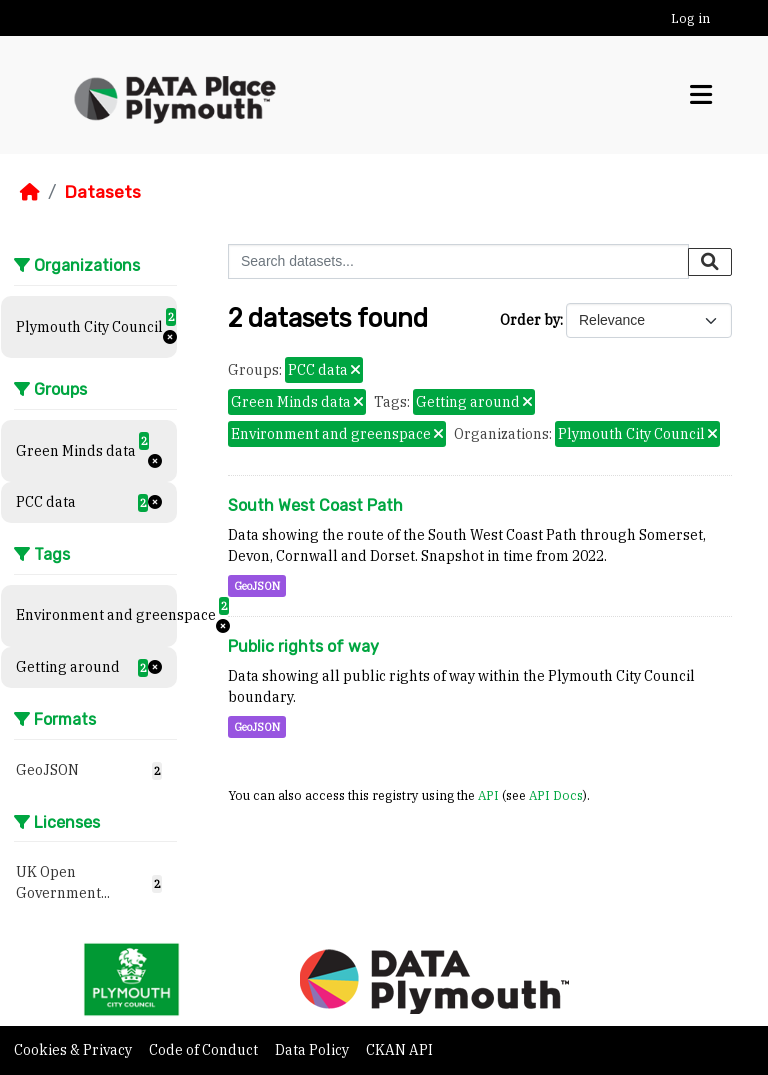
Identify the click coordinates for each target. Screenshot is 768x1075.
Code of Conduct (205, 1050)
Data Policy (313, 1050)
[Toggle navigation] (701, 95)
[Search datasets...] (458, 261)
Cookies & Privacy (74, 1050)
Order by (530, 320)
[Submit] (710, 262)
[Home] (30, 192)
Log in (690, 18)
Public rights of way (303, 646)
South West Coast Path (315, 505)
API (488, 795)
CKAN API (399, 1050)
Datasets (102, 192)
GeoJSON (257, 586)
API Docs (556, 795)
